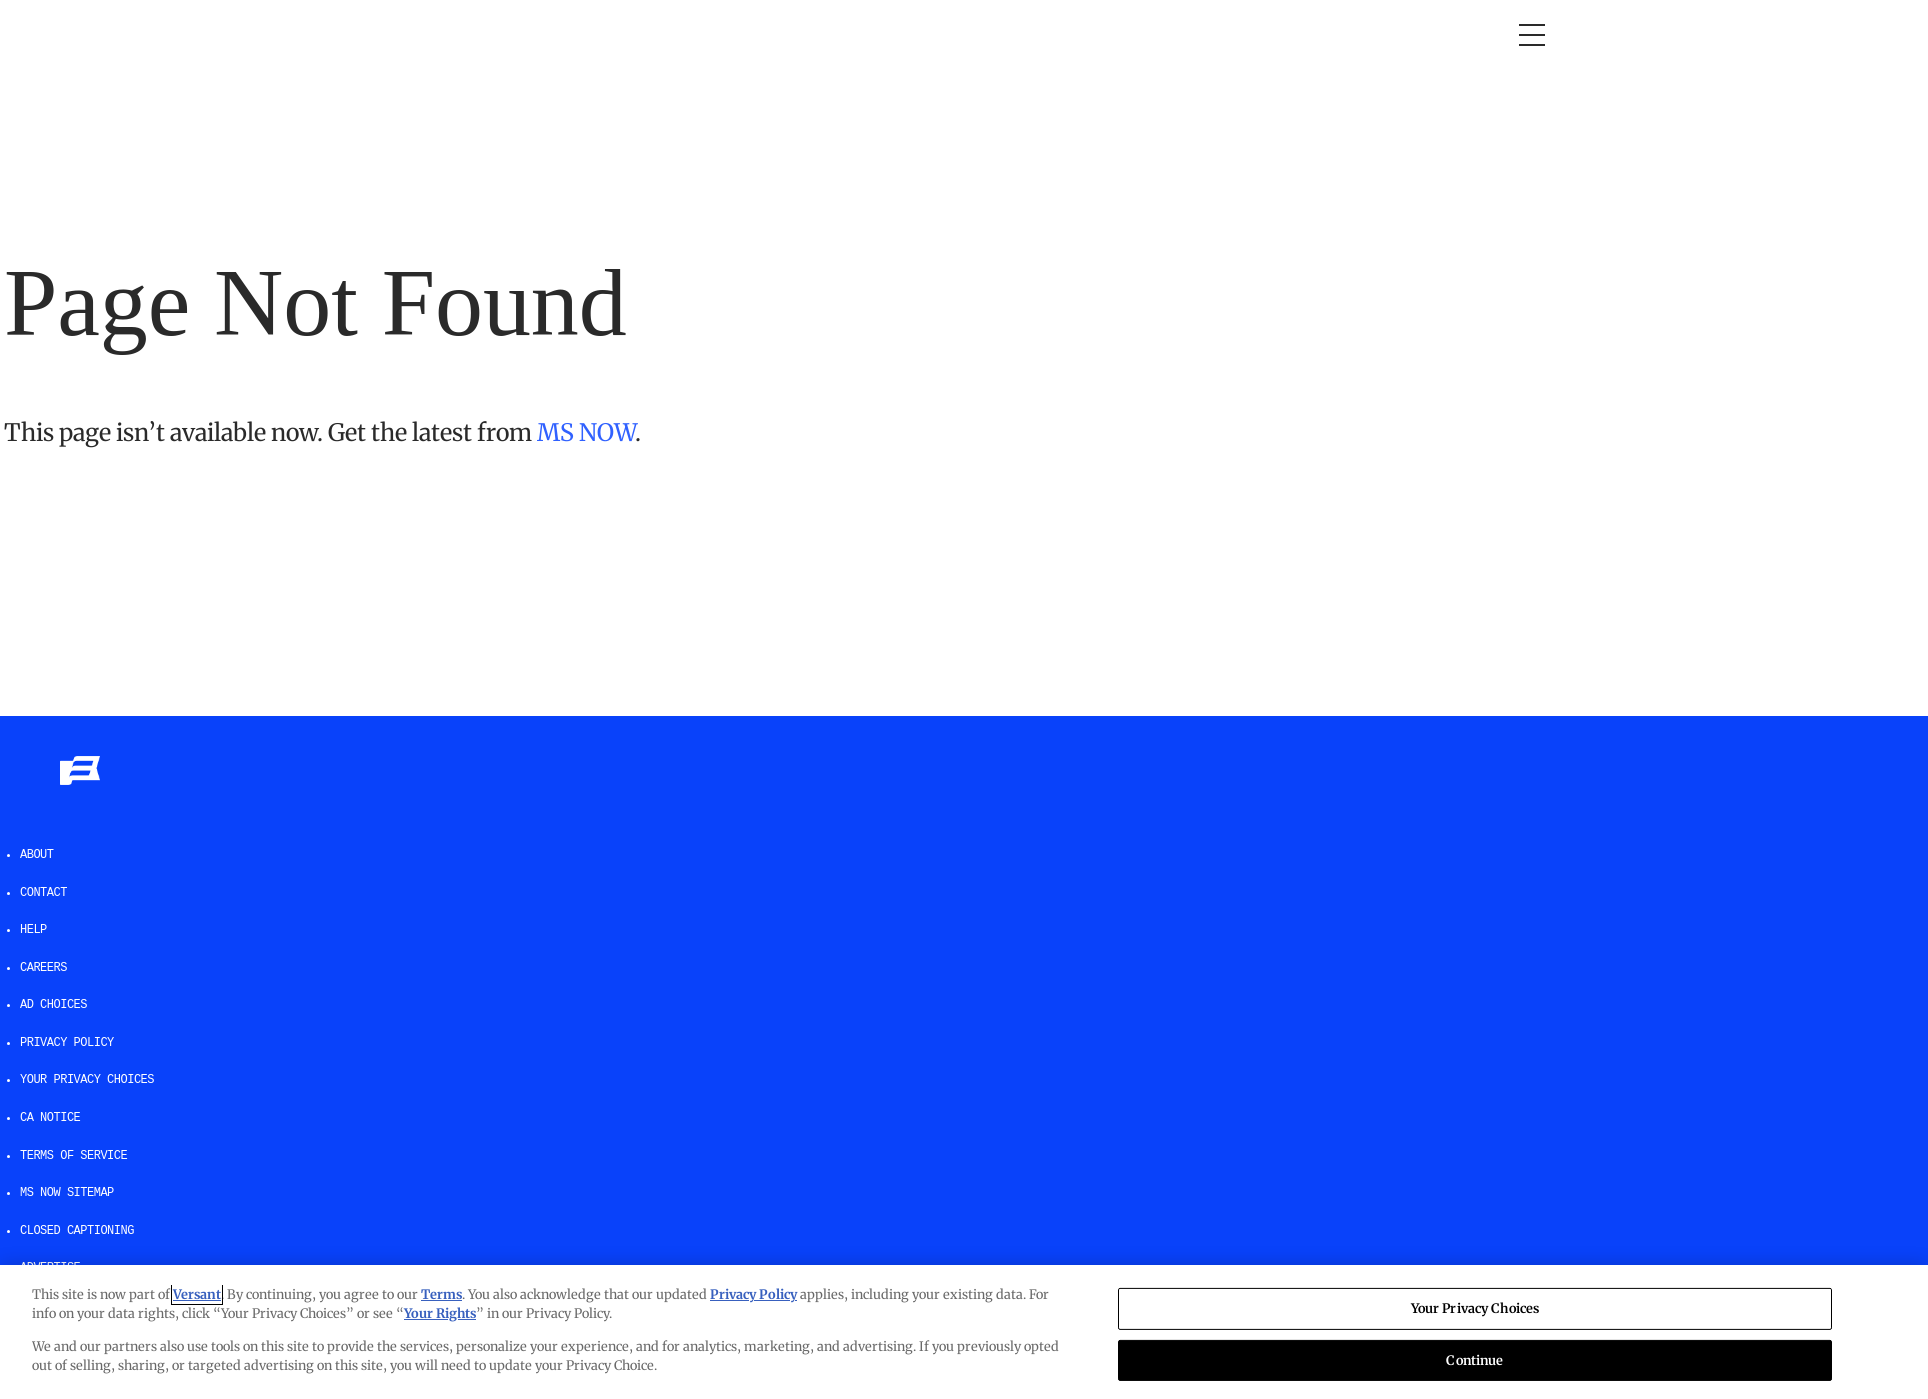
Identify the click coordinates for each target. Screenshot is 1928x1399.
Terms (441, 1294)
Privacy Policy (67, 1043)
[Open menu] (1532, 35)
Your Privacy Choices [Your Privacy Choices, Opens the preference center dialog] (1475, 1308)
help (33, 930)
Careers (43, 968)
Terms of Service (73, 1156)
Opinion (372, 35)
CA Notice (50, 1118)
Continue (1474, 1359)
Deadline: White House (803, 35)
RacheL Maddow (619, 35)
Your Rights (440, 1313)
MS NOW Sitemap (67, 1193)
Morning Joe (477, 35)
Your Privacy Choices (87, 1080)
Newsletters (1103, 35)
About (37, 855)
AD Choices (53, 1005)
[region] (964, 1332)
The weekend (972, 35)
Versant (197, 1294)
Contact (43, 893)
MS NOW (586, 432)
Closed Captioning (77, 1231)
